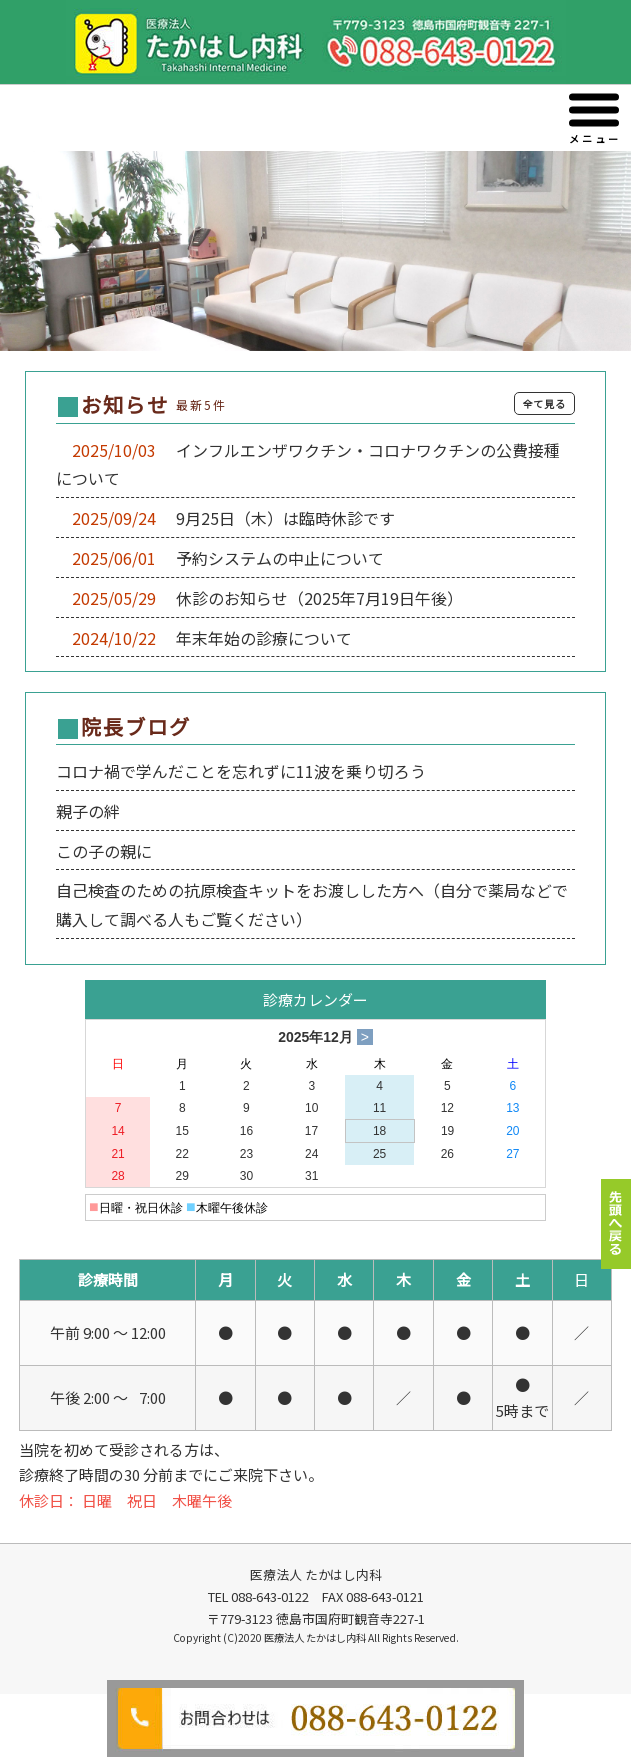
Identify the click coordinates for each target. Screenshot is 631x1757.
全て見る (544, 403)
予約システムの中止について (272, 558)
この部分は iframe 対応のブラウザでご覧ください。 (315, 850)
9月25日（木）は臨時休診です (277, 518)
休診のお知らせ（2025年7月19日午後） (311, 598)
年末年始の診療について (256, 638)
